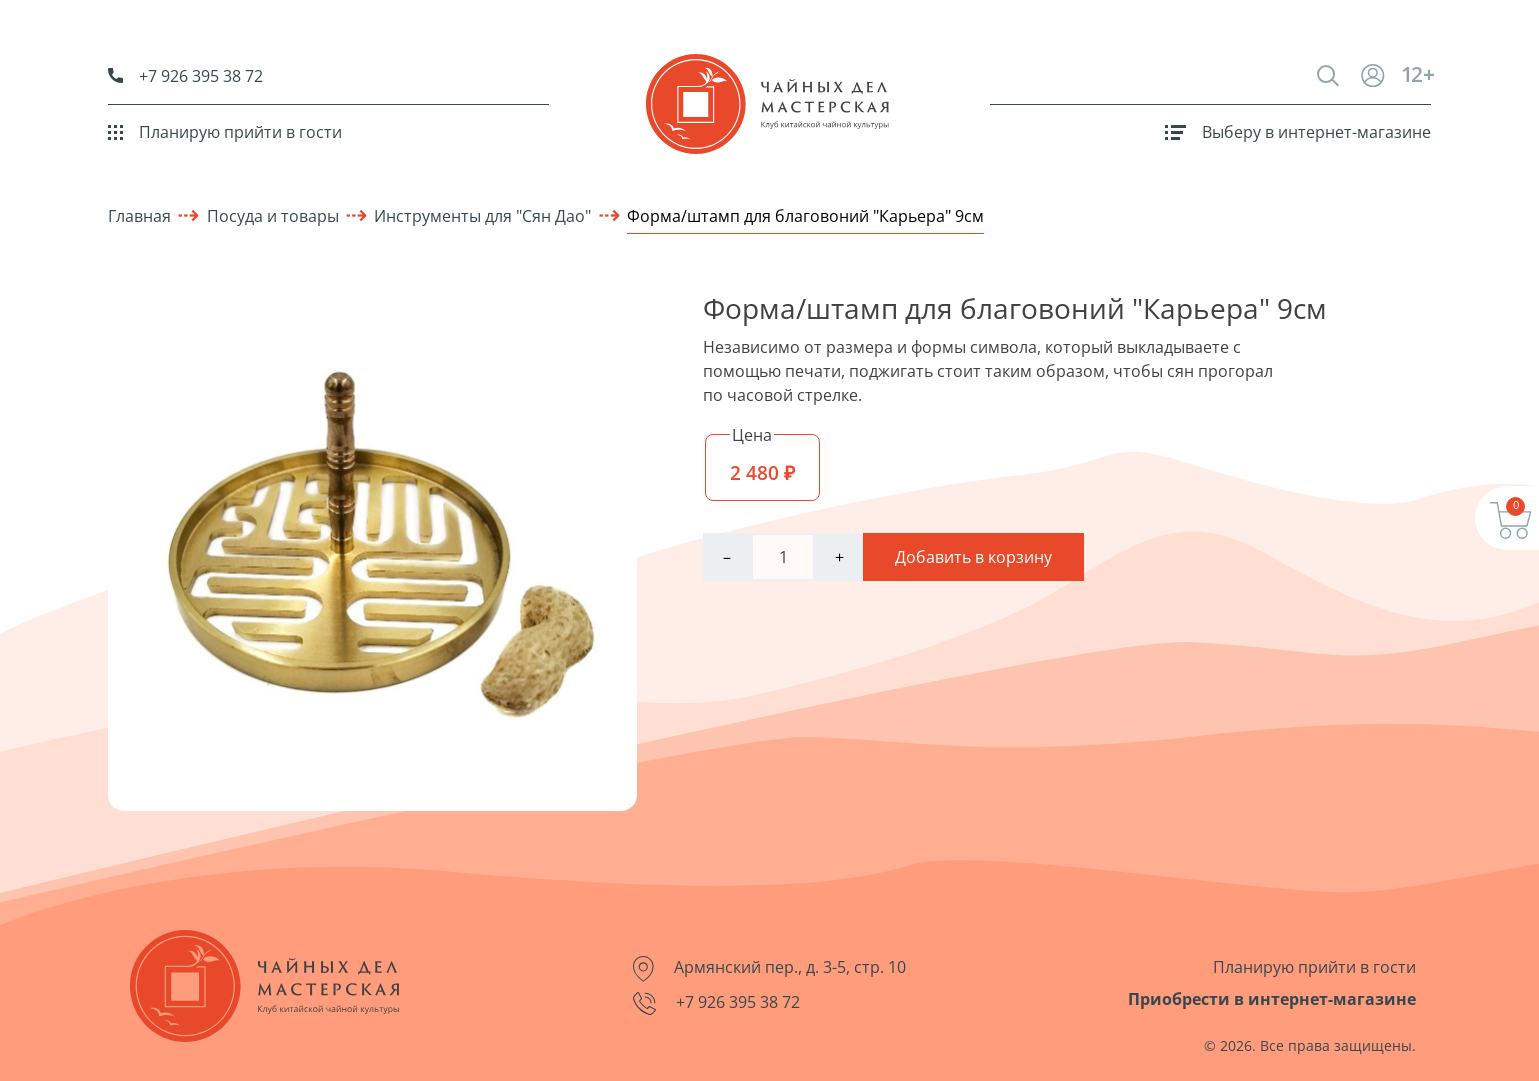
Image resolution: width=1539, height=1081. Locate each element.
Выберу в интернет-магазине (1298, 132)
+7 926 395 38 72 (185, 76)
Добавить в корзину (973, 557)
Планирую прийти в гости (225, 132)
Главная (139, 216)
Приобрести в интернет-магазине (1272, 999)
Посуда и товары (273, 216)
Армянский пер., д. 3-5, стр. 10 (769, 969)
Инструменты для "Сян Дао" (482, 216)
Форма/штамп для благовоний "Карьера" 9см (805, 216)
